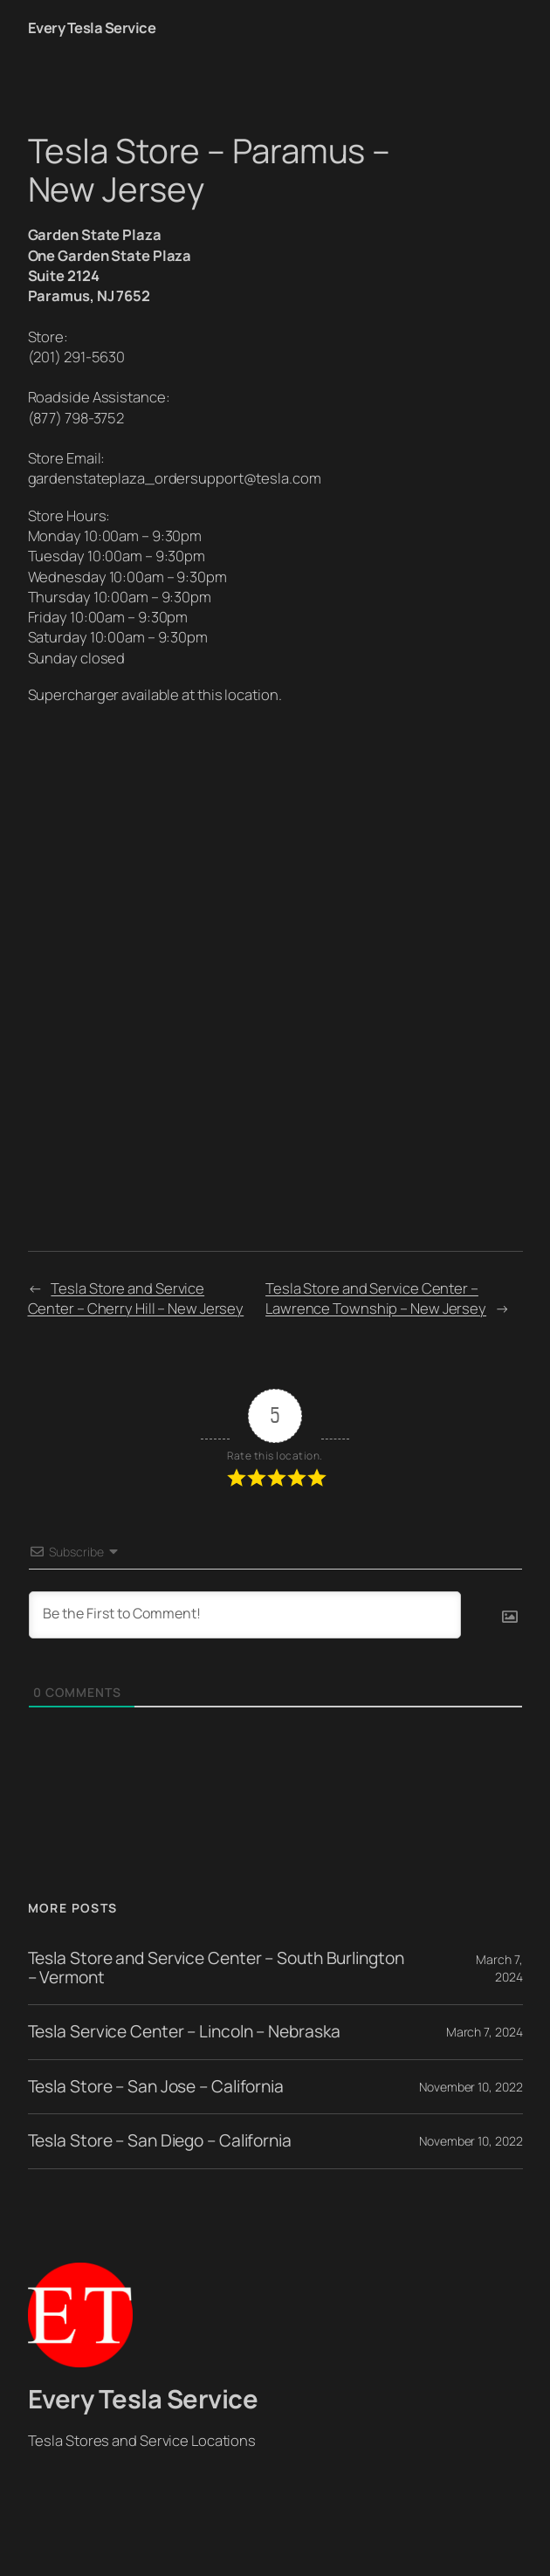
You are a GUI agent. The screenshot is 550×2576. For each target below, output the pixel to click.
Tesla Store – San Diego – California (160, 2141)
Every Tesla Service (92, 27)
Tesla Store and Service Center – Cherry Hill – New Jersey (136, 1298)
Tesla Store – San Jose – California (156, 2087)
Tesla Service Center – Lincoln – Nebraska (184, 2032)
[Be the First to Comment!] (245, 1614)
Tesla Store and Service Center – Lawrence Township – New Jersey (375, 1298)
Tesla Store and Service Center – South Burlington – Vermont (216, 1968)
